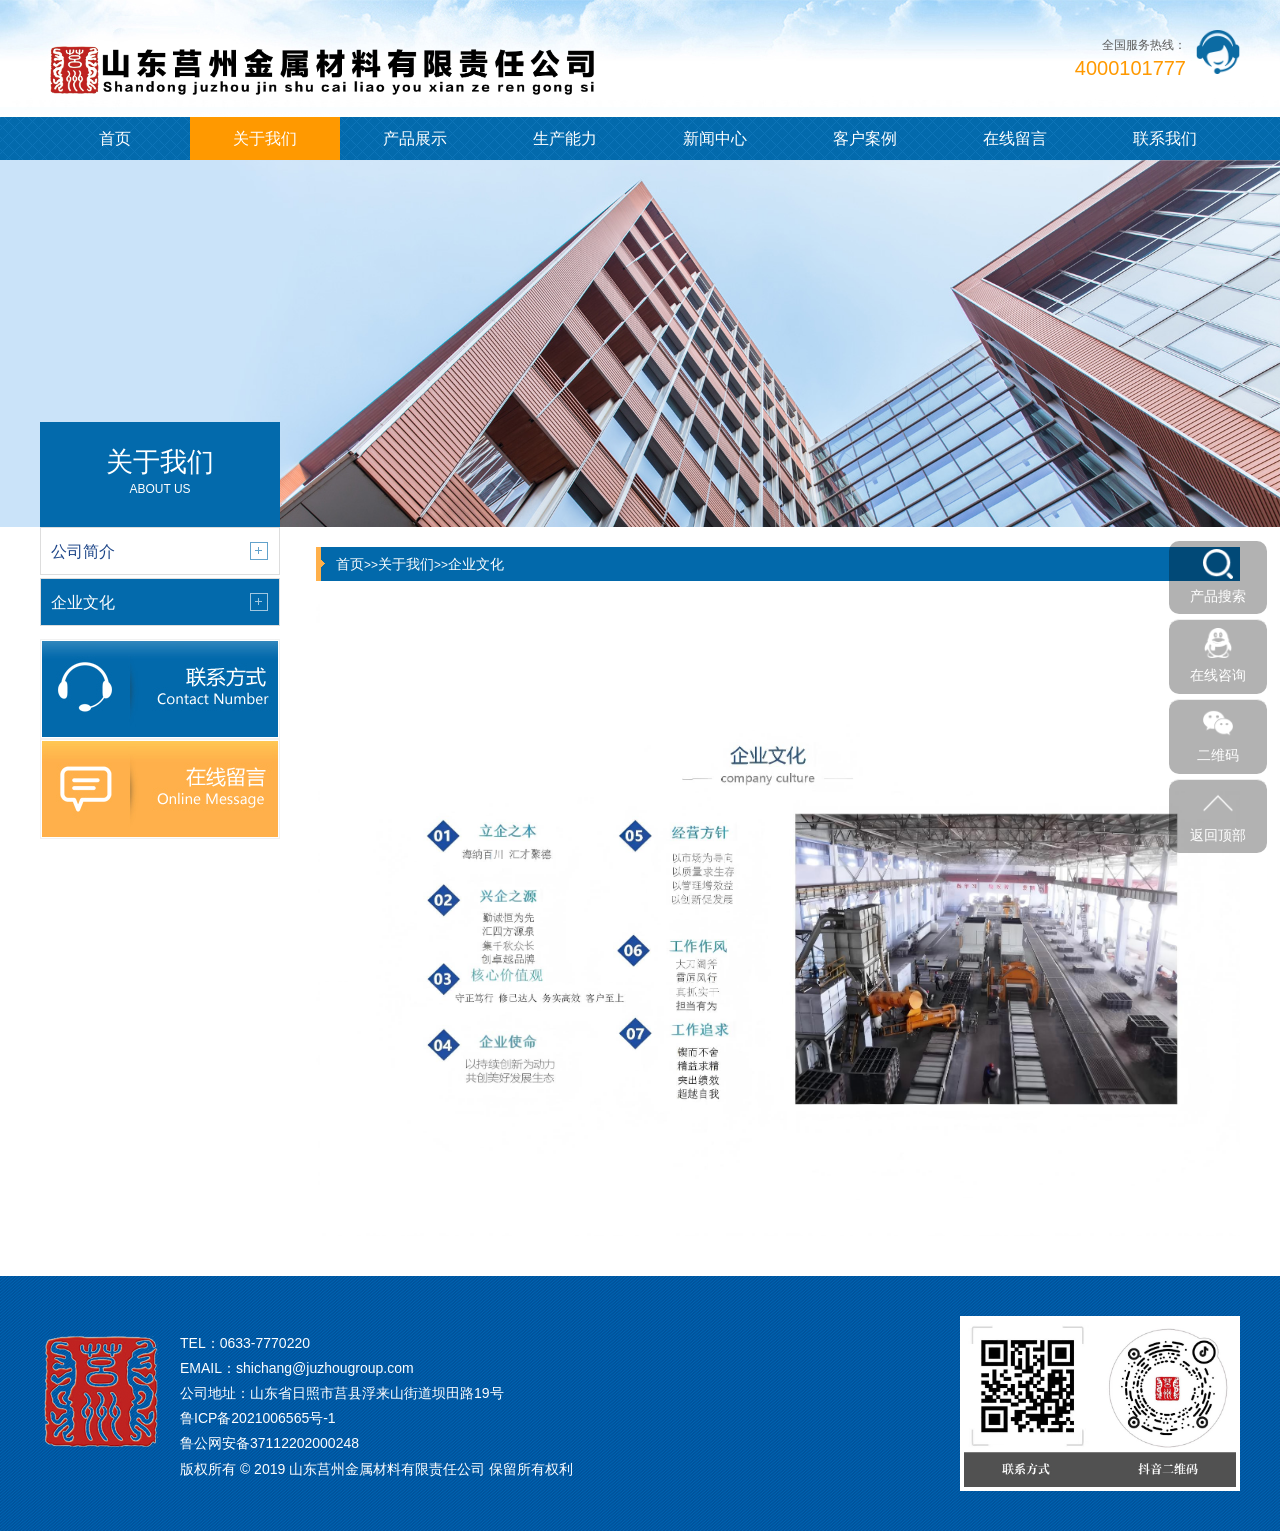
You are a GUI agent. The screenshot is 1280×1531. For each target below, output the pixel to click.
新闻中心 (715, 138)
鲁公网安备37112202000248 (269, 1443)
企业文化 (476, 564)
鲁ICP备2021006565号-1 (258, 1418)
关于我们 (265, 138)
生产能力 (565, 138)
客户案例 (865, 138)
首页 (115, 138)
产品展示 (415, 138)
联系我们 (1165, 138)
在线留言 (1015, 138)
